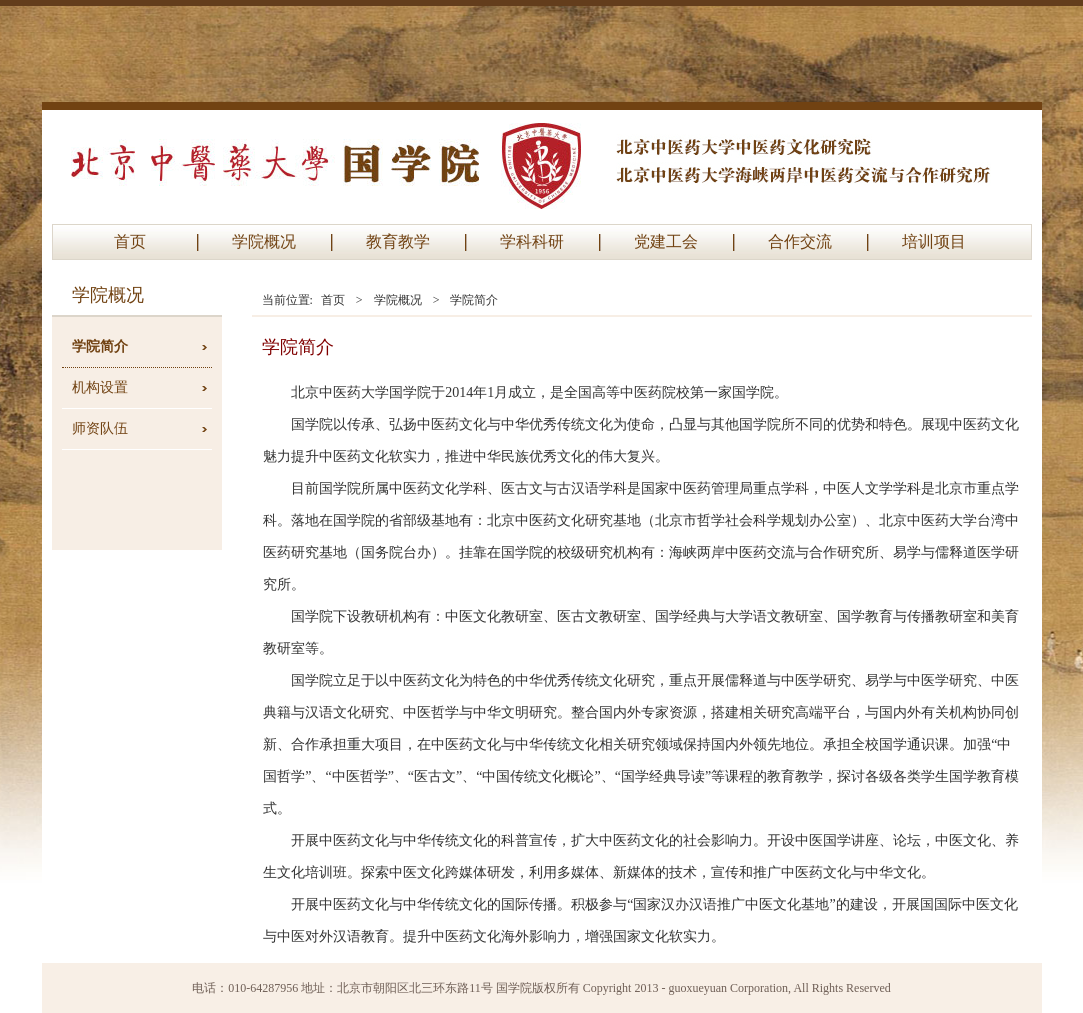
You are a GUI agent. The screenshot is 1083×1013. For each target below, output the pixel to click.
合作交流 (800, 241)
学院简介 (100, 346)
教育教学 (398, 241)
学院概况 (264, 241)
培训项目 (934, 241)
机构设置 (100, 387)
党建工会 (666, 241)
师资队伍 (100, 428)
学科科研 (532, 241)
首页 (130, 241)
